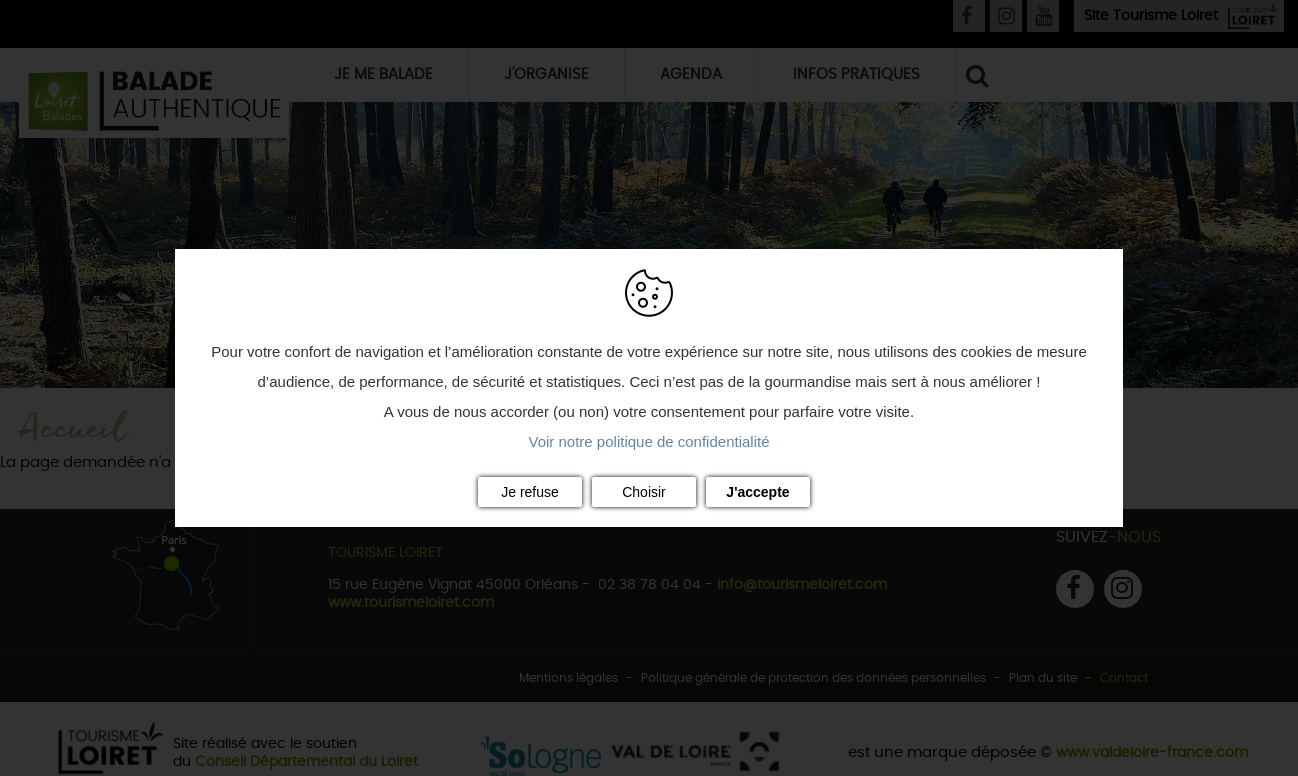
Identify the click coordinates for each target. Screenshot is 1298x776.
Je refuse (530, 492)
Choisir (644, 492)
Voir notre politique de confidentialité (649, 441)
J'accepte (757, 492)
